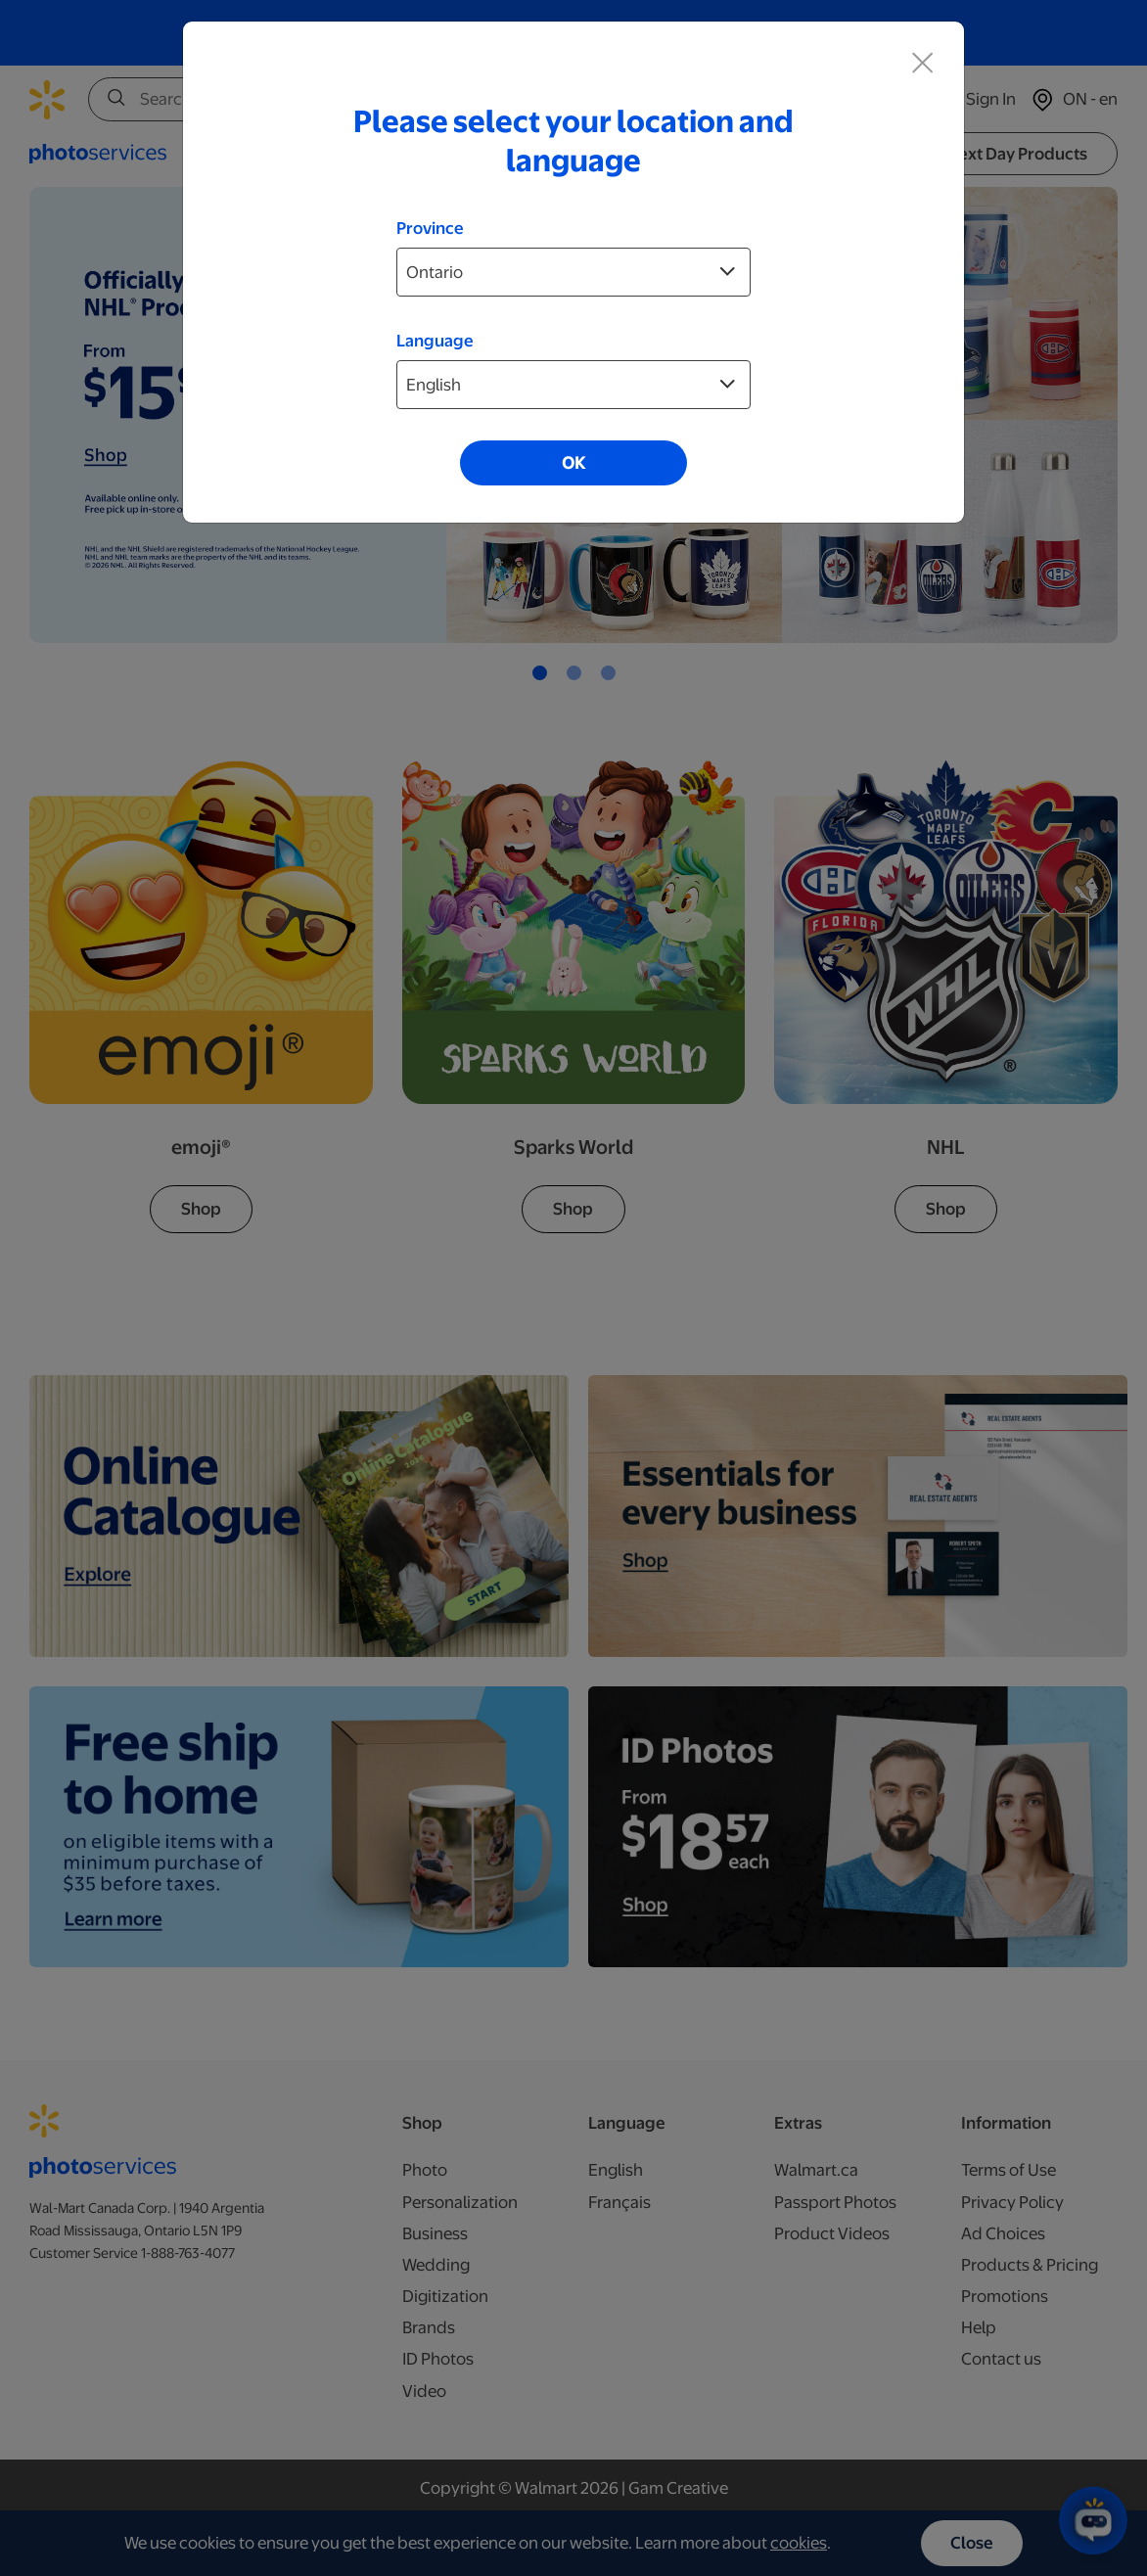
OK (573, 463)
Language (435, 340)
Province (430, 228)
